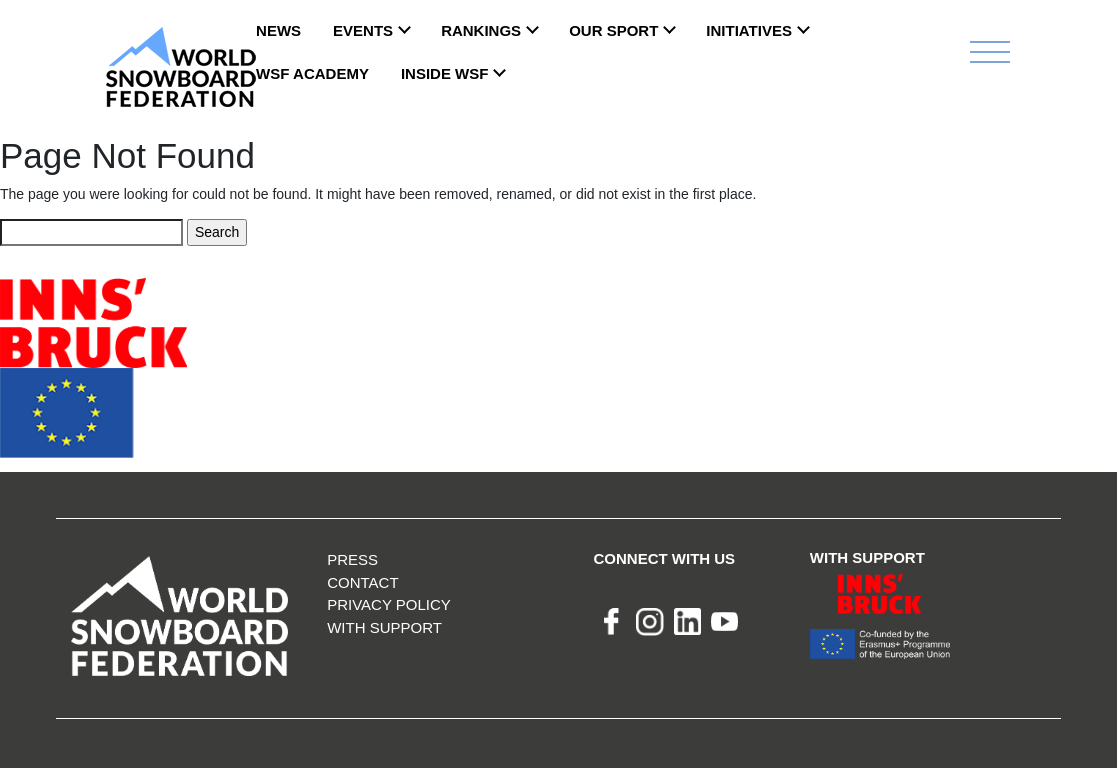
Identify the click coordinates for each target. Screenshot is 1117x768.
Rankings (481, 30)
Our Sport (613, 30)
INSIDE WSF (445, 73)
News (278, 30)
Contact (362, 582)
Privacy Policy (389, 604)
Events (363, 30)
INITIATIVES (749, 30)
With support (384, 627)
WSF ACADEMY (312, 73)
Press (352, 559)
